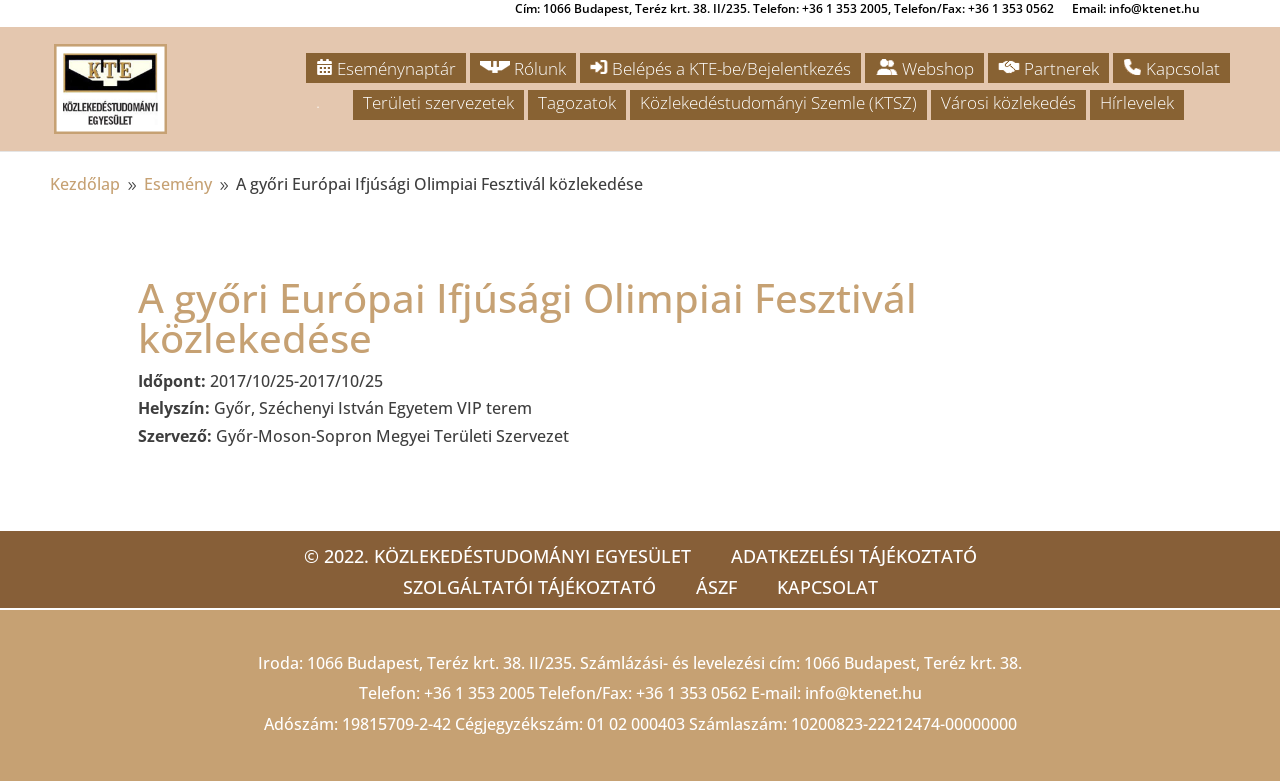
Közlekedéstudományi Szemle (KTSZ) (778, 102)
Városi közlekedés (1008, 102)
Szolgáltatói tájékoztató (529, 587)
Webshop (924, 68)
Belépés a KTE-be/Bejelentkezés (720, 68)
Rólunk (523, 68)
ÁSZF (716, 587)
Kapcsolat (1171, 68)
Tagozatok (577, 102)
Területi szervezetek (438, 102)
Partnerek (1048, 68)
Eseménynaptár (386, 68)
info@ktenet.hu (863, 693)
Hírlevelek (1137, 102)
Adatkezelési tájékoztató (854, 556)
